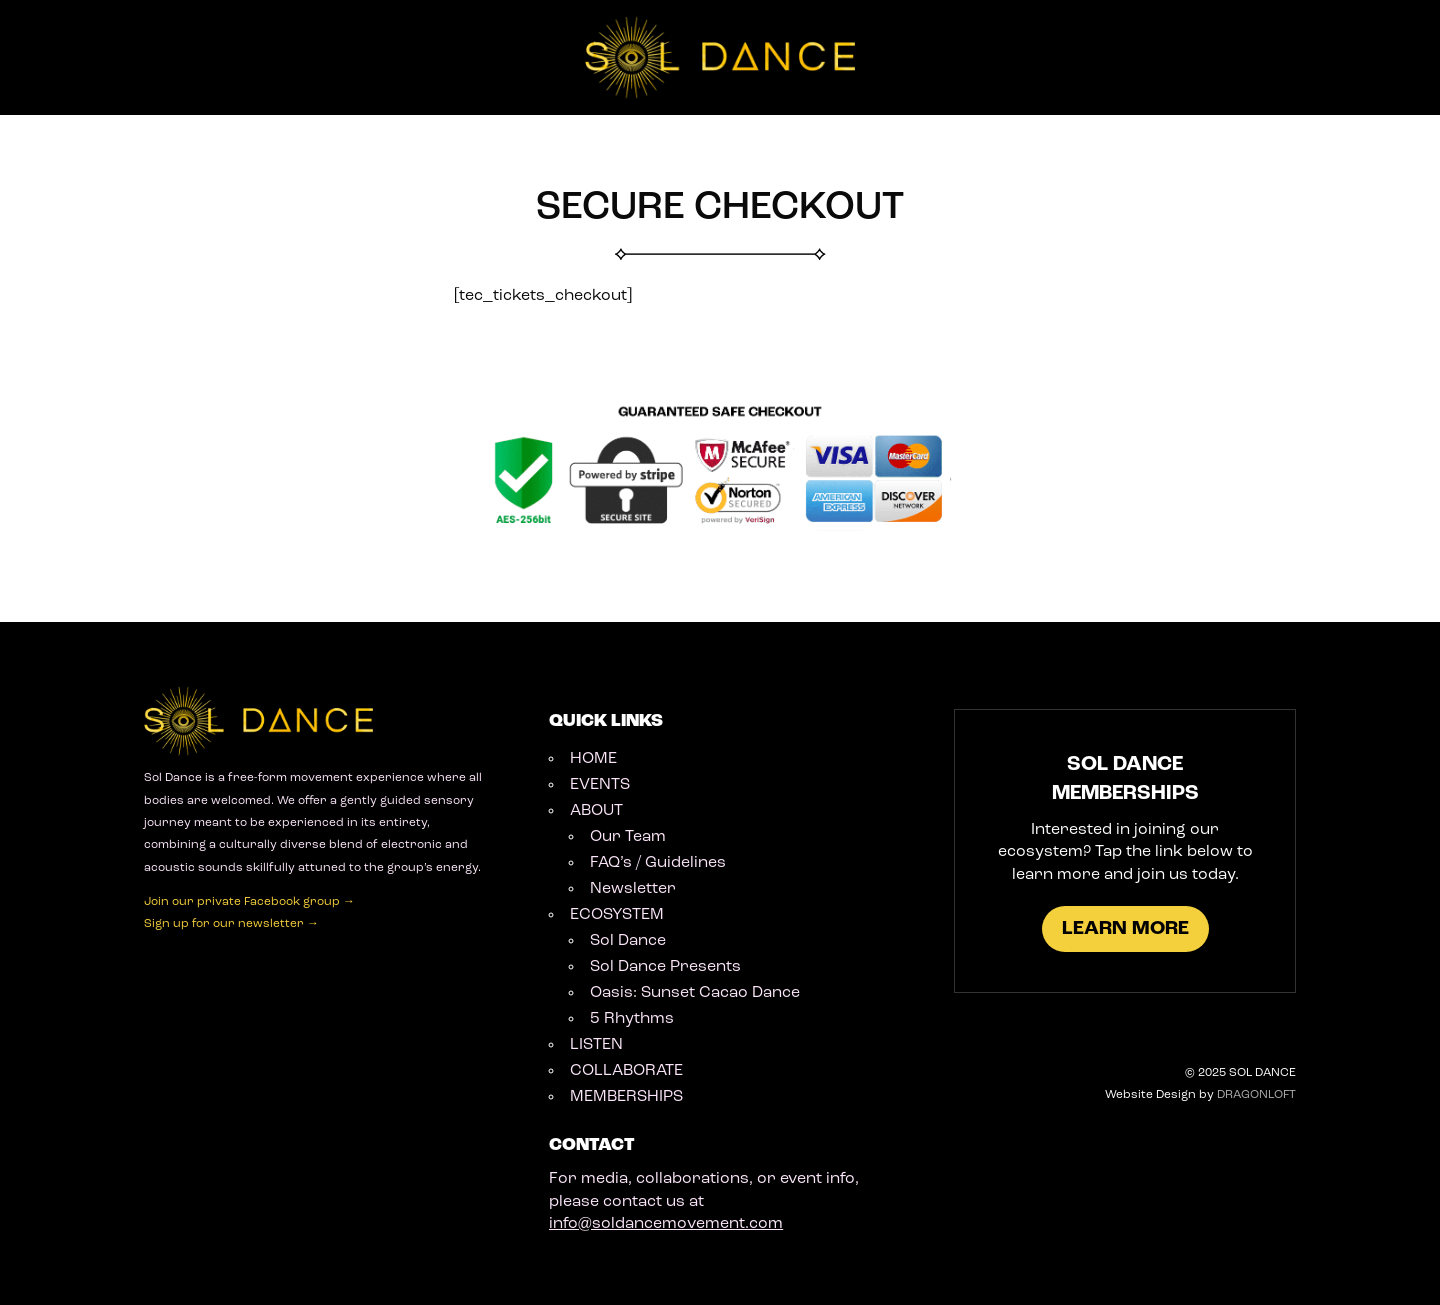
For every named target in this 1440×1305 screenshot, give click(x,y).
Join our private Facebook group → (249, 902)
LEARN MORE (1125, 929)
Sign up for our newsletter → (231, 924)
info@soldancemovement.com (666, 1224)
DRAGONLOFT (1256, 1095)
